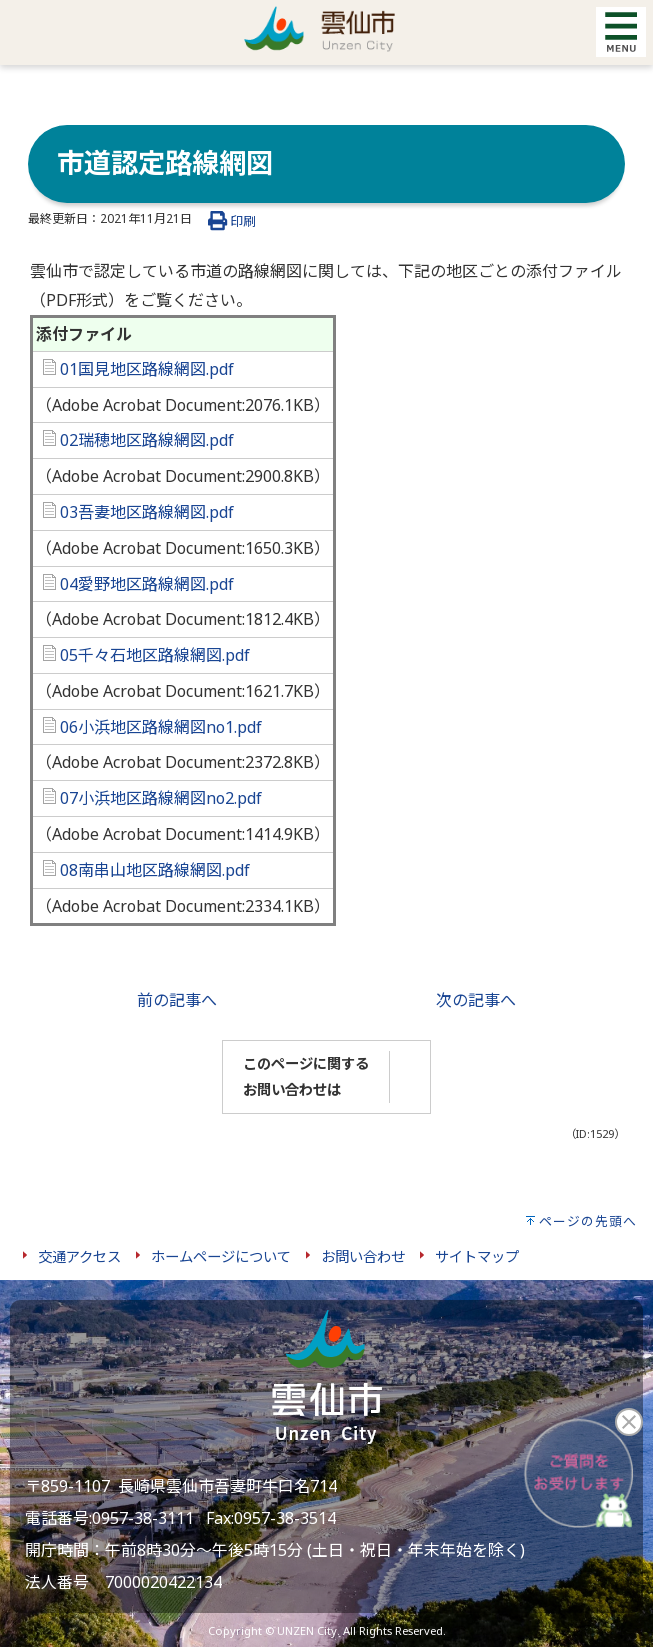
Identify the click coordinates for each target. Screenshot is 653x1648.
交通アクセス (79, 1256)
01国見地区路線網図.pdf (138, 369)
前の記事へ (177, 1000)
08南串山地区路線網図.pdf (146, 870)
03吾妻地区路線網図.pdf (138, 512)
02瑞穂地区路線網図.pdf (138, 440)
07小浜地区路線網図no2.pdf (152, 798)
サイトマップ (477, 1256)
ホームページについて (221, 1256)
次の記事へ (476, 1000)
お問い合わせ (363, 1256)
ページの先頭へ (588, 1221)
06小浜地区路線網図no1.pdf (152, 727)
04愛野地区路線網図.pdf (138, 584)
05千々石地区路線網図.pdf (146, 655)
